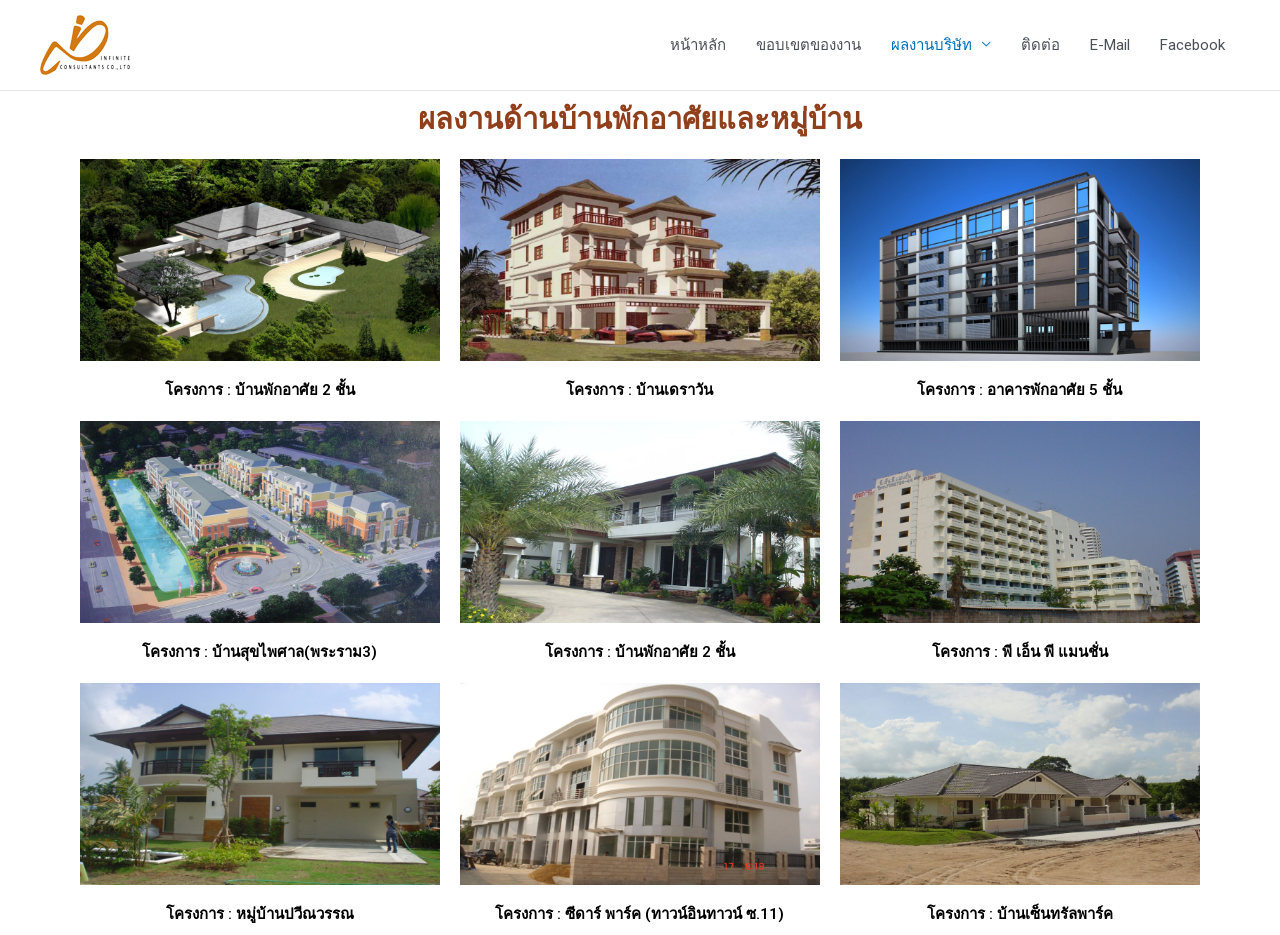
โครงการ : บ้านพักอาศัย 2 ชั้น (260, 390)
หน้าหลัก (698, 45)
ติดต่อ (1040, 45)
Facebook (1192, 45)
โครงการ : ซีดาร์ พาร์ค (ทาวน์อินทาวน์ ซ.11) (639, 914)
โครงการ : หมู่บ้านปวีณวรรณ (260, 914)
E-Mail (1110, 45)
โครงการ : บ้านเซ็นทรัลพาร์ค (1020, 914)
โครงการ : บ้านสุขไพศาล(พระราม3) (259, 652)
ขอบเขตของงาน (808, 45)
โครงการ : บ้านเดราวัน (639, 390)
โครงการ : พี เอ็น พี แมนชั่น (1020, 652)
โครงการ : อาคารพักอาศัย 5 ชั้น (1019, 390)
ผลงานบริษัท (931, 45)
